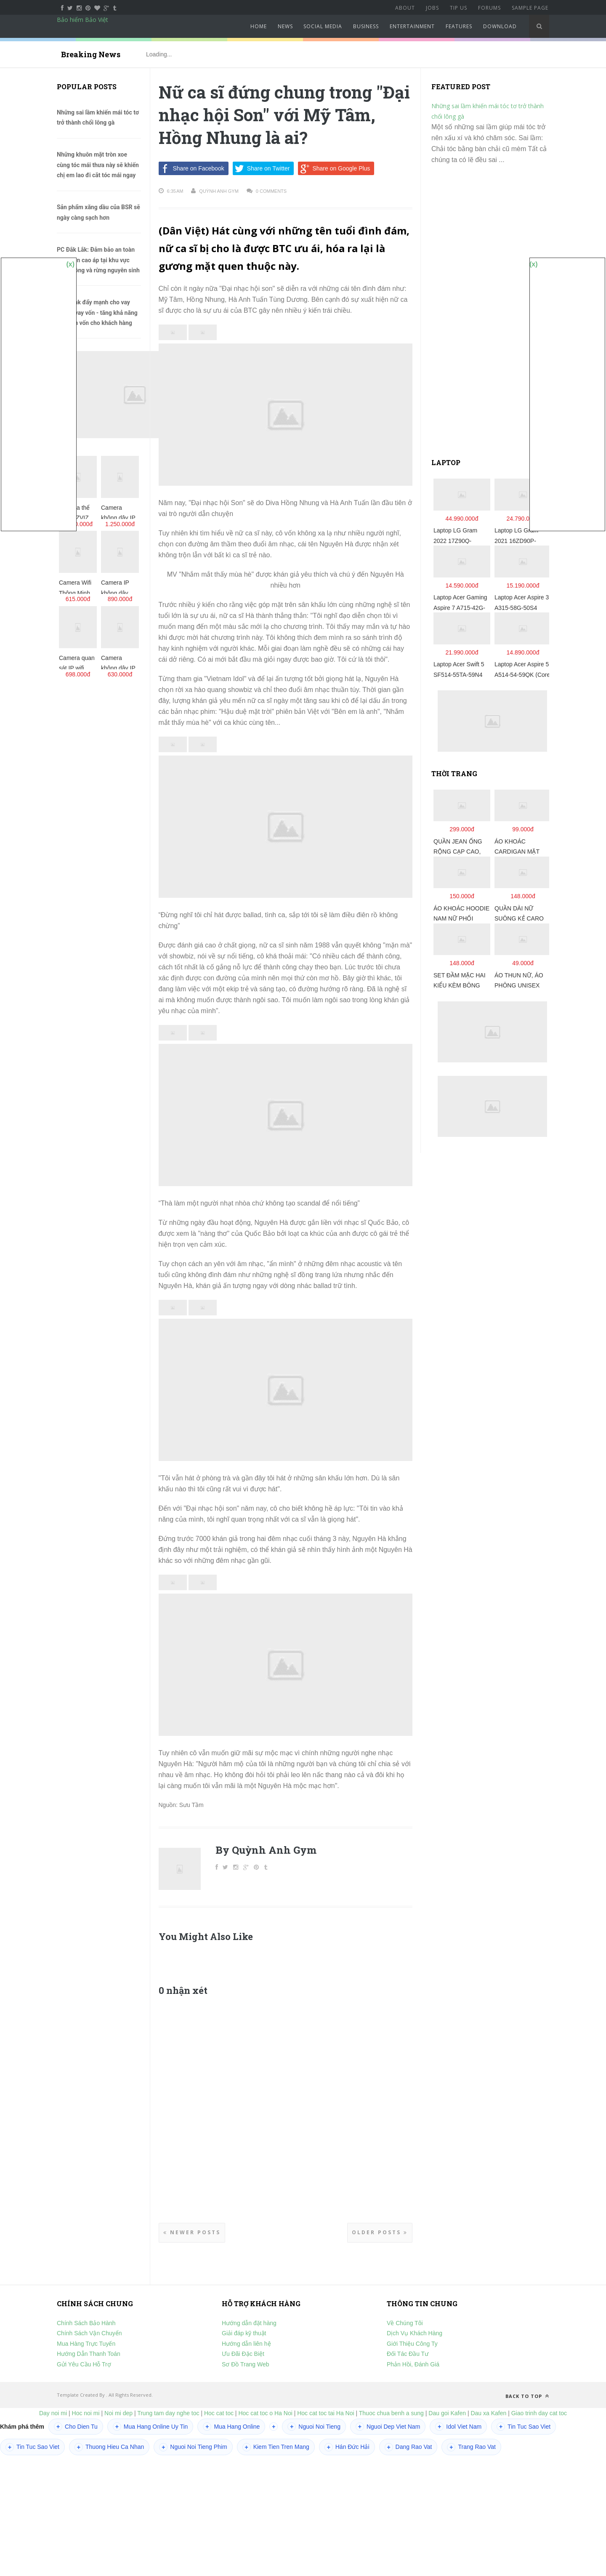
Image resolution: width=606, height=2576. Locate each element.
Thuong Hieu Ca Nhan (109, 2447)
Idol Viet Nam (458, 2426)
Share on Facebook (191, 168)
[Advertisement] (494, 315)
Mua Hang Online (231, 2426)
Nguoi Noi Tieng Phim (193, 2447)
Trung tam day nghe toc (168, 2413)
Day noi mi (53, 2413)
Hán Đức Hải (346, 2447)
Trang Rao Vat (471, 2447)
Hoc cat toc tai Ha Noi (325, 2413)
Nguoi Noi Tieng (313, 2426)
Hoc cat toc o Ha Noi (266, 2413)
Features (459, 26)
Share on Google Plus (334, 168)
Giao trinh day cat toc (539, 2413)
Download (500, 26)
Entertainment (412, 26)
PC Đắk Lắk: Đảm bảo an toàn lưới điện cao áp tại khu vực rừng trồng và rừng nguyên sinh (98, 260)
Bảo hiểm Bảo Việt (82, 20)
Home (258, 26)
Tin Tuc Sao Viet (523, 2426)
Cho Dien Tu (76, 2426)
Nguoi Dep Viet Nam (388, 2426)
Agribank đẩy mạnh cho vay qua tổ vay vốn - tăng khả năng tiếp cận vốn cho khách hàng (97, 312)
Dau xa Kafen (488, 2413)
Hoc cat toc (219, 2413)
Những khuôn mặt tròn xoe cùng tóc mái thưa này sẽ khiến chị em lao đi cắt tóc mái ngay (98, 164)
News (285, 26)
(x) (70, 264)
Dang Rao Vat (408, 2447)
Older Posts (380, 2232)
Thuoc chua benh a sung (391, 2413)
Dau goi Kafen (447, 2413)
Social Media (322, 26)
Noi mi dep (118, 2413)
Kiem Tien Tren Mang (275, 2447)
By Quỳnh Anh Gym (265, 1850)
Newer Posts (192, 2232)
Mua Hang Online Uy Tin (150, 2426)
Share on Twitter (261, 168)
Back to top (527, 2396)
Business (366, 26)
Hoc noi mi (86, 2413)
